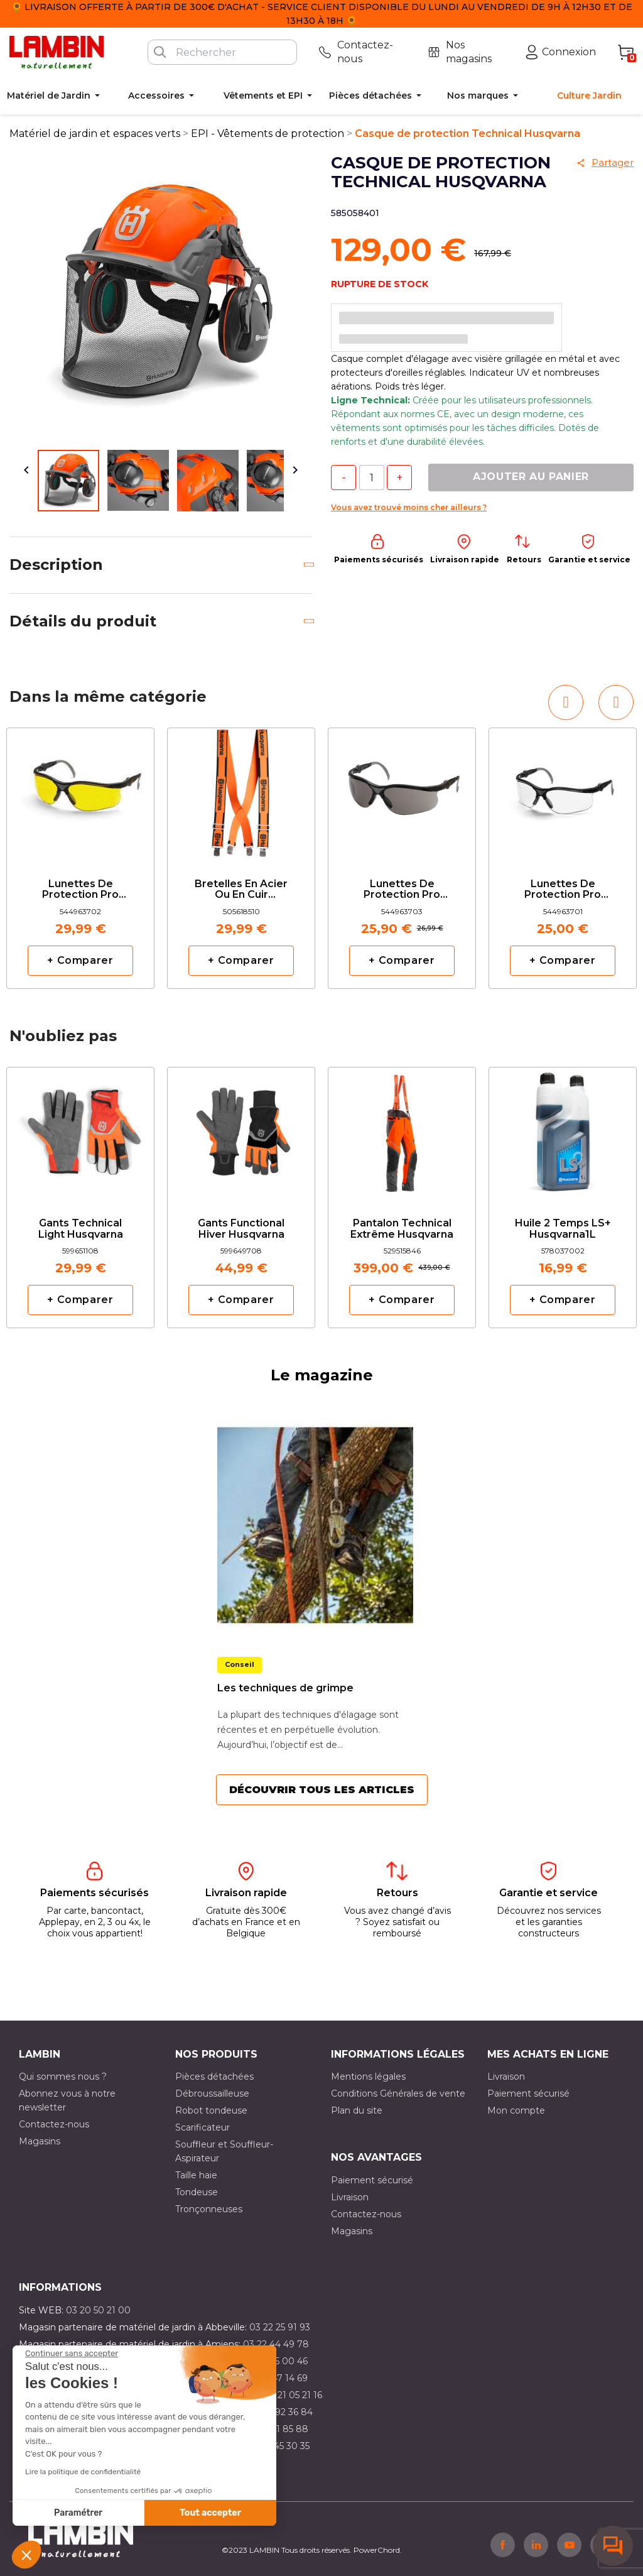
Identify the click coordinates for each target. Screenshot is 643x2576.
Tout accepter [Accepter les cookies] (210, 2513)
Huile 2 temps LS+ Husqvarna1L (563, 1229)
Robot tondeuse (211, 2110)
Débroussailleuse (212, 2093)
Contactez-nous (54, 2124)
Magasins (39, 2141)
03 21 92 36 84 (281, 2412)
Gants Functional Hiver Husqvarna (241, 1229)
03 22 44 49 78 (276, 2344)
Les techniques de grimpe (285, 1688)
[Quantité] (371, 477)
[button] (26, 2555)
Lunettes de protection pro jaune (80, 890)
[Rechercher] (222, 52)
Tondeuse (196, 2192)
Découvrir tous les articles (321, 1790)
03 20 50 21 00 (98, 2310)
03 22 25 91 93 (279, 2327)
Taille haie (196, 2175)
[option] (80, 858)
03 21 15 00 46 (277, 2361)
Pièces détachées (214, 2076)
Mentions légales (368, 2076)
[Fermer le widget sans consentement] (71, 2353)
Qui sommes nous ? (63, 2076)
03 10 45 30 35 (278, 2446)
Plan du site (356, 2110)
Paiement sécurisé (528, 2093)
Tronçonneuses (208, 2209)
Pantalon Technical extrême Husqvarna (401, 1229)
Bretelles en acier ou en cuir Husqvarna (241, 890)
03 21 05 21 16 (293, 2395)
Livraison (506, 2076)
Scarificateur (202, 2127)
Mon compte (516, 2110)
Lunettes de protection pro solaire (402, 890)
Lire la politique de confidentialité (83, 2471)
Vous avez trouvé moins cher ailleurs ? (409, 507)
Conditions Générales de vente (398, 2093)
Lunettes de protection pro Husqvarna (562, 890)
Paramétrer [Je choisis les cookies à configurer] (78, 2513)
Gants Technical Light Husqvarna (80, 1229)
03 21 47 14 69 (277, 2378)
